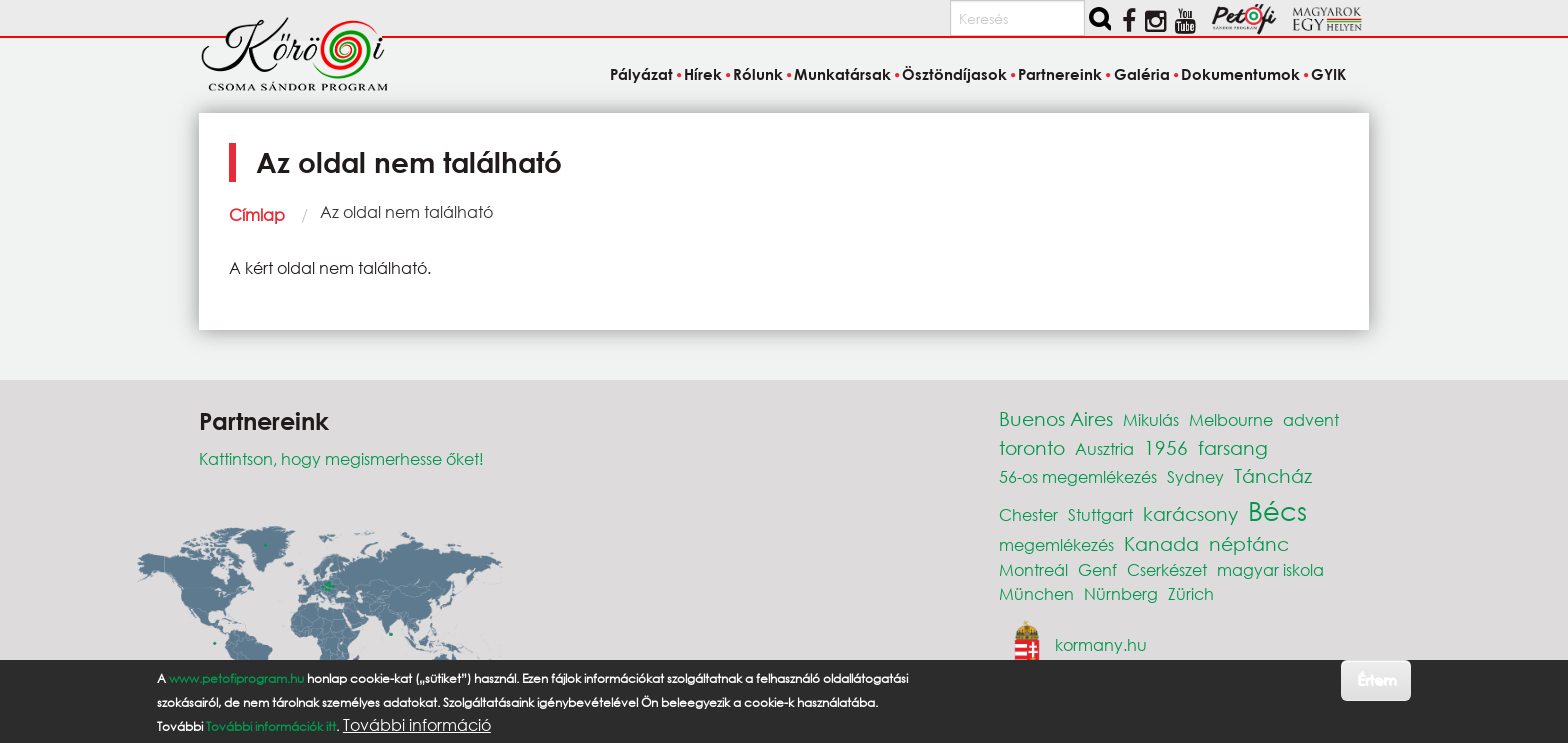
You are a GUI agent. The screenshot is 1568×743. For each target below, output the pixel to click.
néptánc (1249, 543)
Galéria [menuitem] (1142, 74)
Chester (1028, 514)
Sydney (1195, 476)
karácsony (1190, 513)
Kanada (1161, 543)
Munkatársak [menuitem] (842, 74)
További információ (417, 725)
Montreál (1033, 569)
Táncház (1273, 475)
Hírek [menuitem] (703, 74)
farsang (1233, 447)
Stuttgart (1100, 514)
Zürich (1191, 593)
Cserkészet (1167, 569)
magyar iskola (1270, 569)
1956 (1166, 447)
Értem (1376, 679)
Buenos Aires (1056, 418)
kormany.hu (1101, 644)
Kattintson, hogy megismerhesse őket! (341, 458)
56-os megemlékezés (1078, 476)
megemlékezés (1056, 544)
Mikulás (1151, 419)
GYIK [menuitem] (1328, 74)
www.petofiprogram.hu (236, 678)
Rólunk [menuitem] (758, 74)
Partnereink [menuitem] (1060, 74)
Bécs (1277, 510)
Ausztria (1104, 448)
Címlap (257, 214)
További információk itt (271, 726)
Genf (1097, 569)
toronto (1032, 447)
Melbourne (1231, 419)
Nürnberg (1121, 593)
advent (1311, 419)
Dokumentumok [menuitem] (1240, 74)
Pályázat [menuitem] (641, 74)
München (1036, 593)
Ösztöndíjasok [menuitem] (954, 74)
